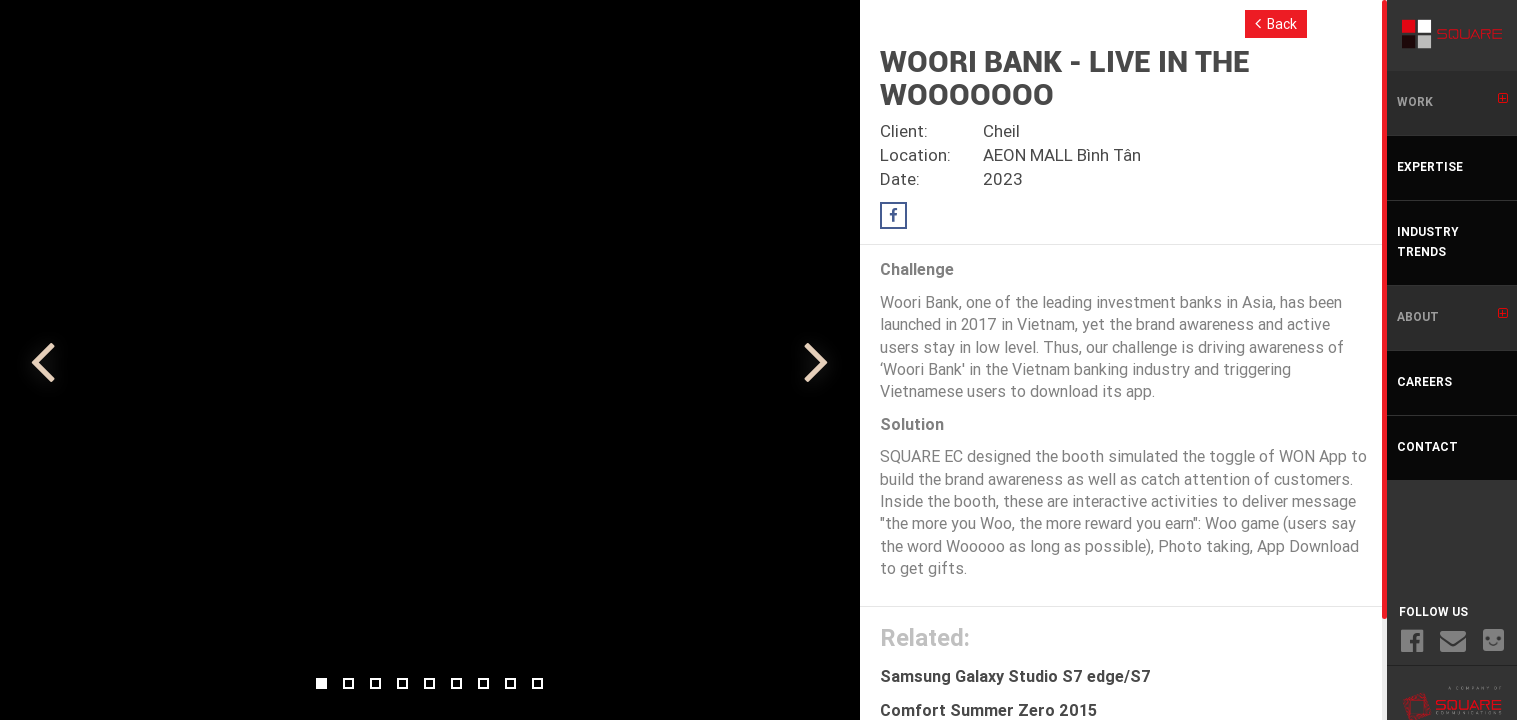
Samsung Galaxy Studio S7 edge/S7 (1015, 678)
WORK (1452, 101)
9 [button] (537, 683)
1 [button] (321, 683)
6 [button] (456, 683)
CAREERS (1424, 383)
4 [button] (402, 683)
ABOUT (1452, 316)
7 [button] (483, 683)
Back (1276, 24)
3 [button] (375, 683)
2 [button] (348, 683)
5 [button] (429, 683)
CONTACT (1427, 448)
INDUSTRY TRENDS (1428, 243)
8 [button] (510, 683)
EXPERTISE (1430, 168)
